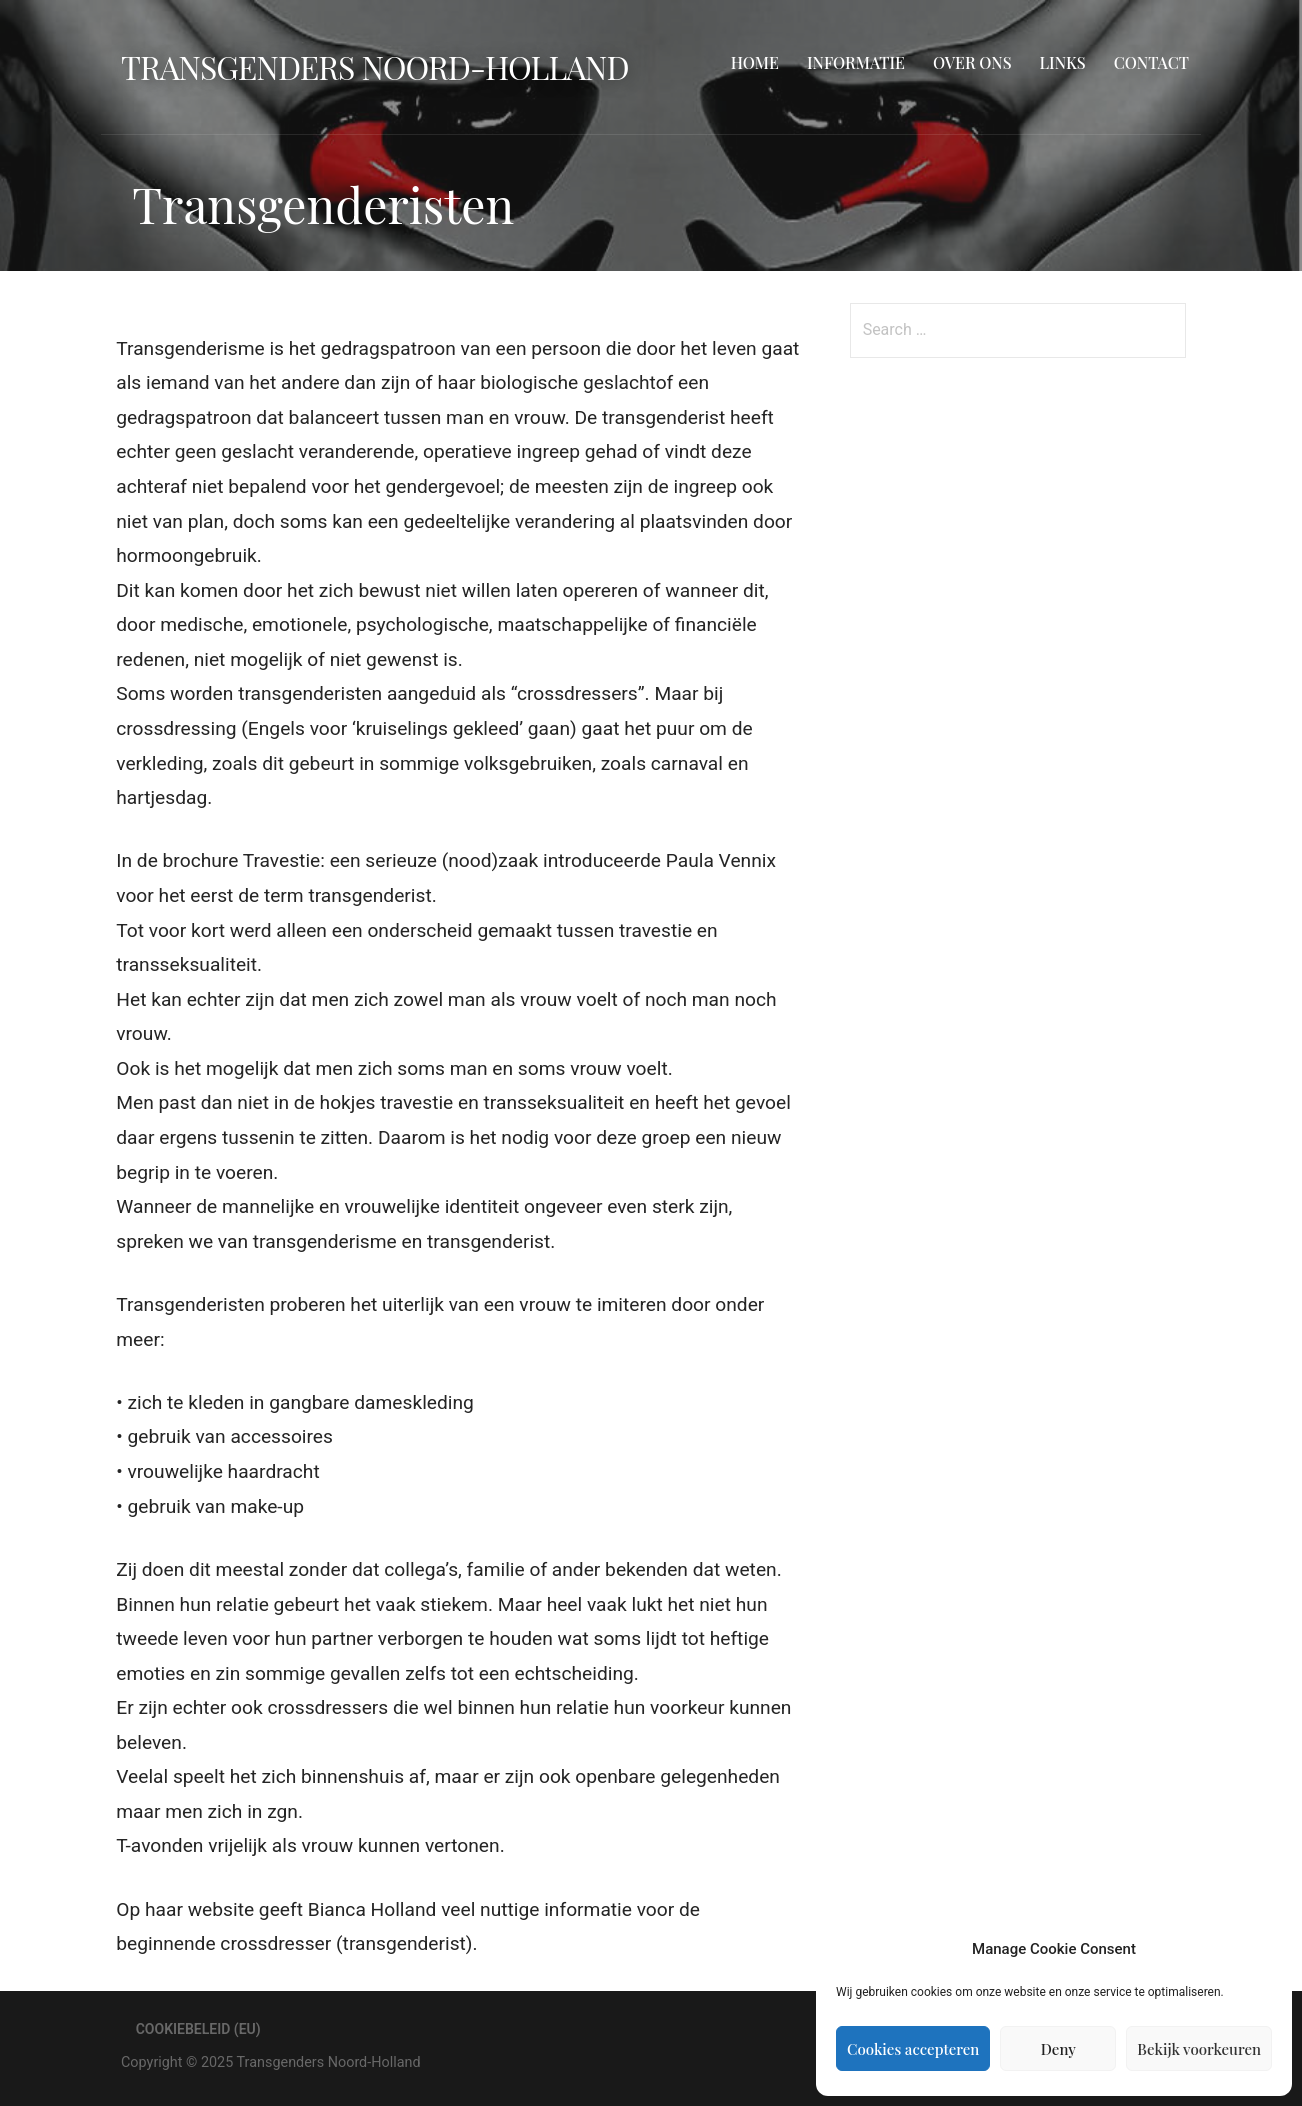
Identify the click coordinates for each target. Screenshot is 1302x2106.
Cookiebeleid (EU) (198, 2029)
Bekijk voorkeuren (1199, 2049)
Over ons (972, 62)
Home (755, 62)
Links (1063, 62)
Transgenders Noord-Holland (375, 66)
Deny (1058, 2049)
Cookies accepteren (913, 2049)
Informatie (856, 62)
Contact (1151, 62)
